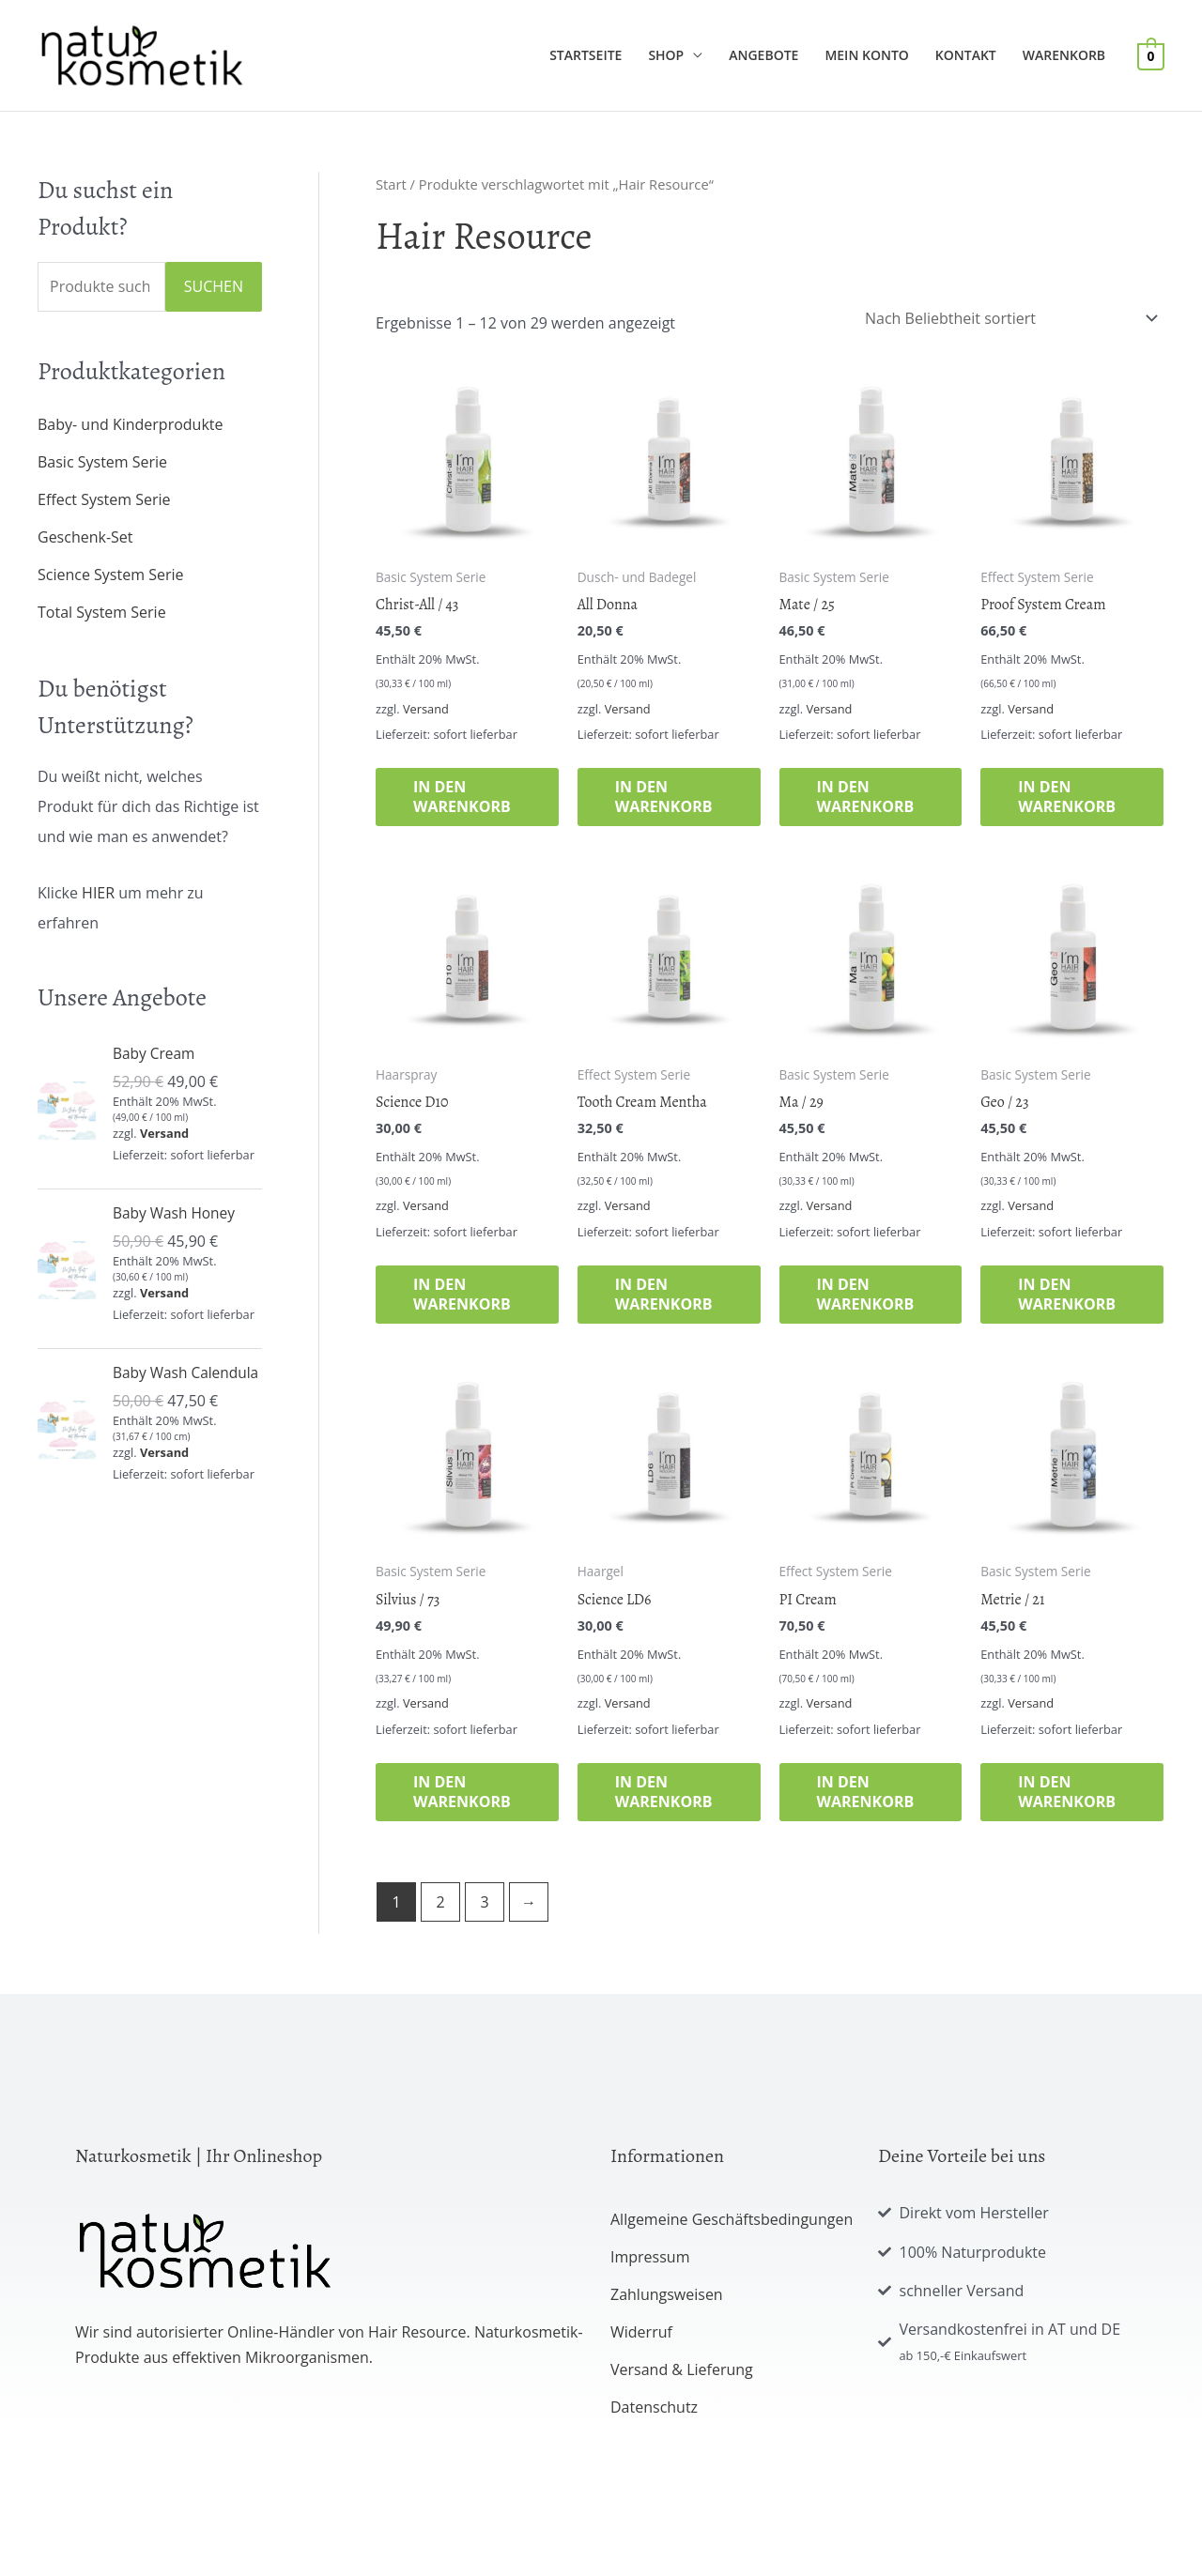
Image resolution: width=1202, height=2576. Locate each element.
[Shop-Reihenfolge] (1008, 318)
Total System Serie (102, 612)
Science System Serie (110, 574)
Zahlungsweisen (666, 2294)
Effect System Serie (104, 499)
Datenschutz (654, 2407)
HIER (98, 892)
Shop (666, 55)
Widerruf (641, 2332)
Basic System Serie (102, 462)
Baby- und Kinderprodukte (130, 424)
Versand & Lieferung (681, 2369)
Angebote (763, 55)
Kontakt (965, 55)
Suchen (213, 286)
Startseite (585, 55)
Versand (164, 1133)
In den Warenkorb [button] (462, 796)
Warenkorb (1064, 55)
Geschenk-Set (85, 537)
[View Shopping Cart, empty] (1150, 55)
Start (391, 184)
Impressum (649, 2256)
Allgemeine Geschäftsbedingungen (731, 2219)
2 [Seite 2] (440, 1902)
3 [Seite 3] (484, 1902)
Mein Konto (866, 55)
